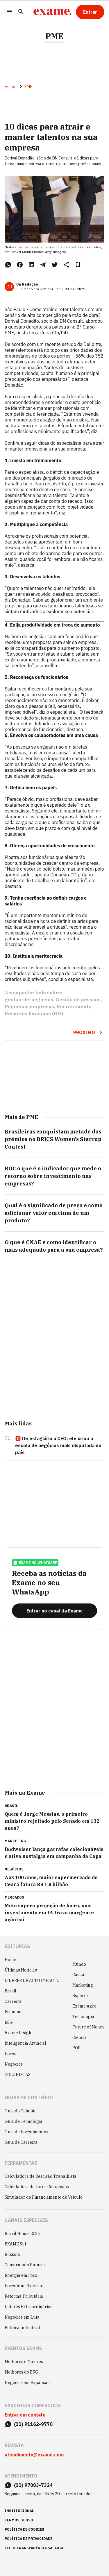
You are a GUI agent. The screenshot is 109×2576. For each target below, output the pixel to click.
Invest (11, 2053)
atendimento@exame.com (34, 2454)
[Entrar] (90, 12)
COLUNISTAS (18, 2074)
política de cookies (24, 2529)
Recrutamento (74, 1006)
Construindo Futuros (25, 2265)
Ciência (79, 2037)
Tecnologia (83, 2016)
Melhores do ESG (21, 2372)
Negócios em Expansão (27, 2382)
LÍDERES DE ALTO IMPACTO (32, 1980)
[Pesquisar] (21, 12)
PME (54, 36)
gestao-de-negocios (29, 999)
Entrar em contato (25, 2415)
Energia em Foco (21, 2275)
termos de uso (19, 2520)
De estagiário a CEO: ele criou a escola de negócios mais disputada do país (58, 1445)
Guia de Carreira (21, 2142)
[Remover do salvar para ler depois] (77, 264)
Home (10, 86)
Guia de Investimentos (26, 2131)
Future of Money (88, 2027)
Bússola (12, 2254)
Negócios (14, 2064)
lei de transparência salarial (35, 2548)
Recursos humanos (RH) (34, 1013)
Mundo (79, 1964)
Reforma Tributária (24, 2296)
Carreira (13, 2001)
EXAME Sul (15, 2244)
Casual (79, 1974)
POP (76, 2048)
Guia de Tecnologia (23, 2121)
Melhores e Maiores (24, 2361)
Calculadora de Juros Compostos (37, 2186)
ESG (9, 2022)
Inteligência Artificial (25, 2043)
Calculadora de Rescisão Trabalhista (40, 2176)
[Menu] (9, 12)
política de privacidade (28, 2538)
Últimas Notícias (21, 1970)
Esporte (80, 1995)
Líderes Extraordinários (28, 2306)
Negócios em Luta (22, 2317)
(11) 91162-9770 (33, 2424)
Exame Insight (19, 2032)
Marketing (82, 1985)
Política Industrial (22, 2327)
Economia (14, 2011)
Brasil (10, 1991)
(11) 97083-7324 (33, 2485)
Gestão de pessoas (78, 999)
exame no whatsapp (35, 1562)
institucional (19, 2511)
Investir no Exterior (24, 2285)
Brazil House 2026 (22, 2233)
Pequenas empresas (29, 1006)
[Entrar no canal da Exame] (54, 1610)
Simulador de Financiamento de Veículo (44, 2197)
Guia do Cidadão (21, 2111)
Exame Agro (84, 2006)
